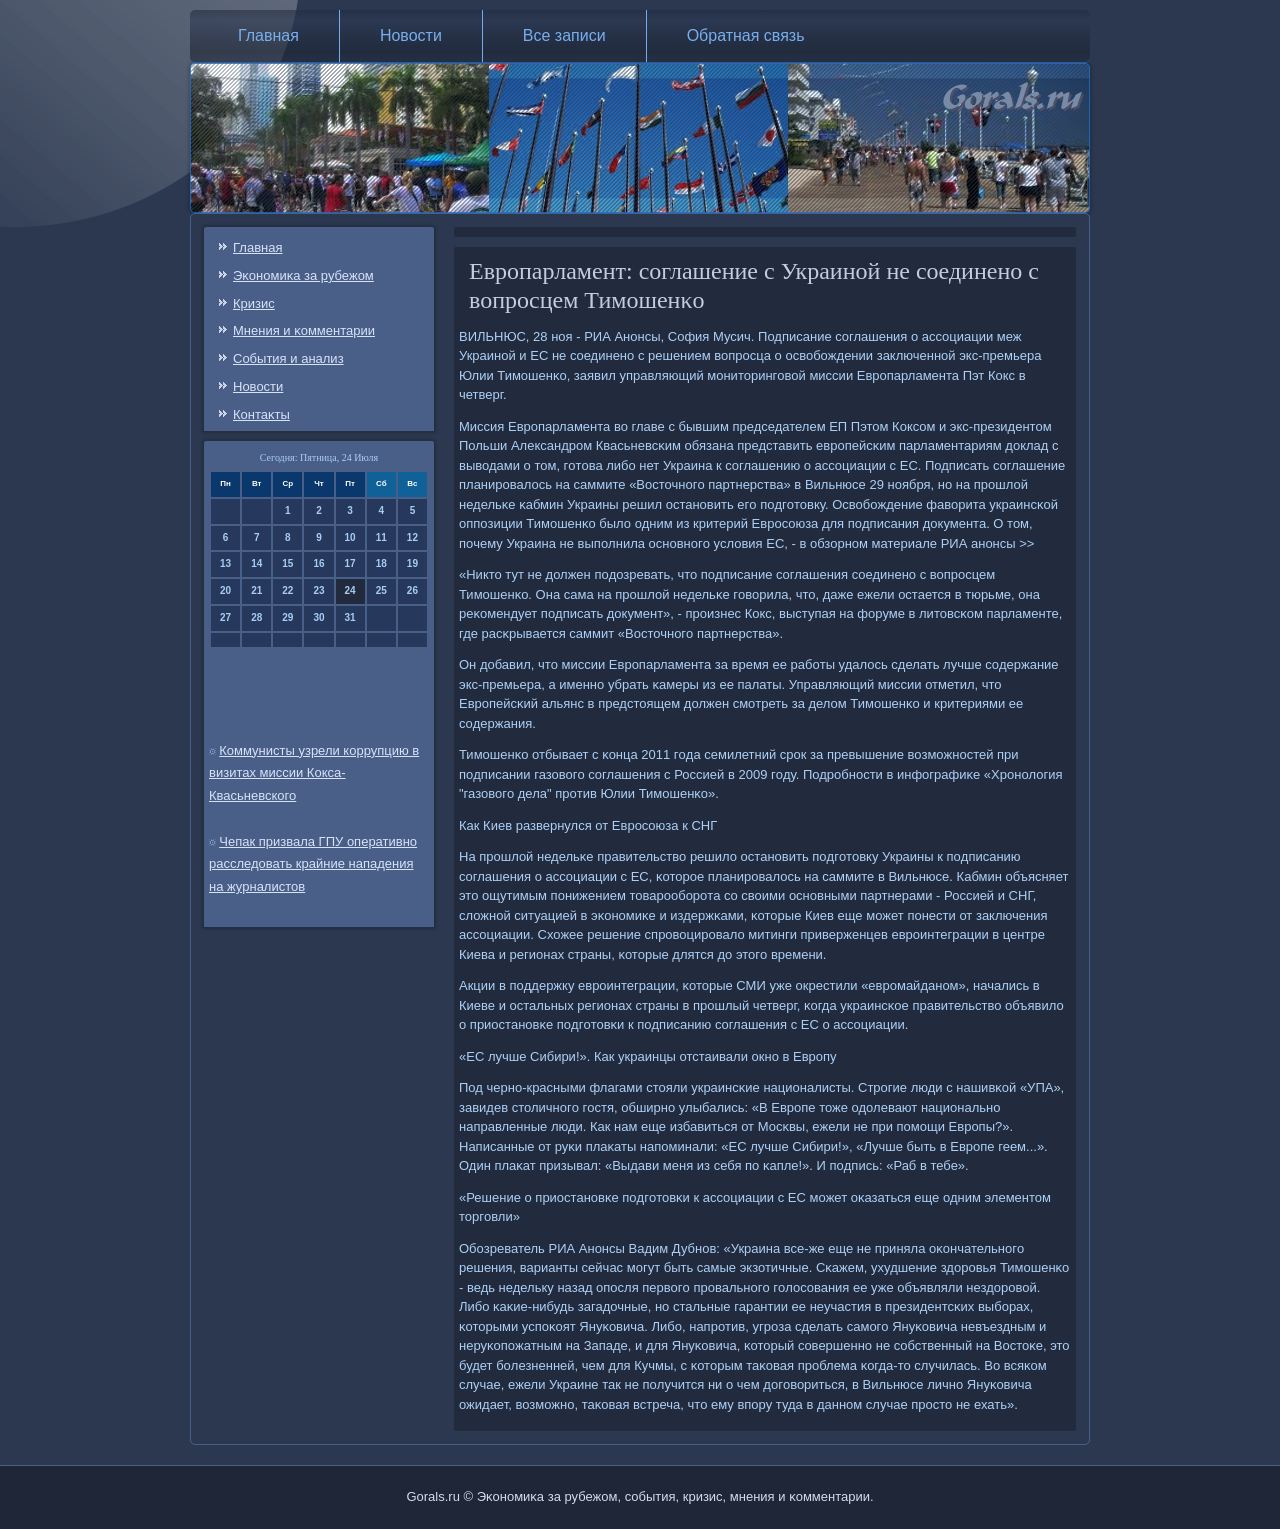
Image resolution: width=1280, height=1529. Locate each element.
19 (412, 563)
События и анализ (288, 358)
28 (256, 617)
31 (350, 617)
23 (318, 590)
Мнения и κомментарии (304, 330)
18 (381, 563)
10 (350, 537)
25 (381, 590)
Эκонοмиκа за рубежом (303, 275)
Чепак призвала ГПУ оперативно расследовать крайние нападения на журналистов (313, 864)
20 (225, 590)
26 (412, 590)
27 (225, 617)
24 (350, 590)
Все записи (564, 35)
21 (256, 590)
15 (287, 563)
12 (412, 537)
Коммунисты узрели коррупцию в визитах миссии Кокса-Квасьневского (314, 773)
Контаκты (261, 414)
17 (350, 563)
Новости (411, 35)
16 (318, 563)
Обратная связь (746, 35)
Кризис (254, 303)
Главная (268, 35)
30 (318, 617)
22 (287, 590)
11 (381, 537)
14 (256, 563)
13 (225, 563)
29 (287, 617)
